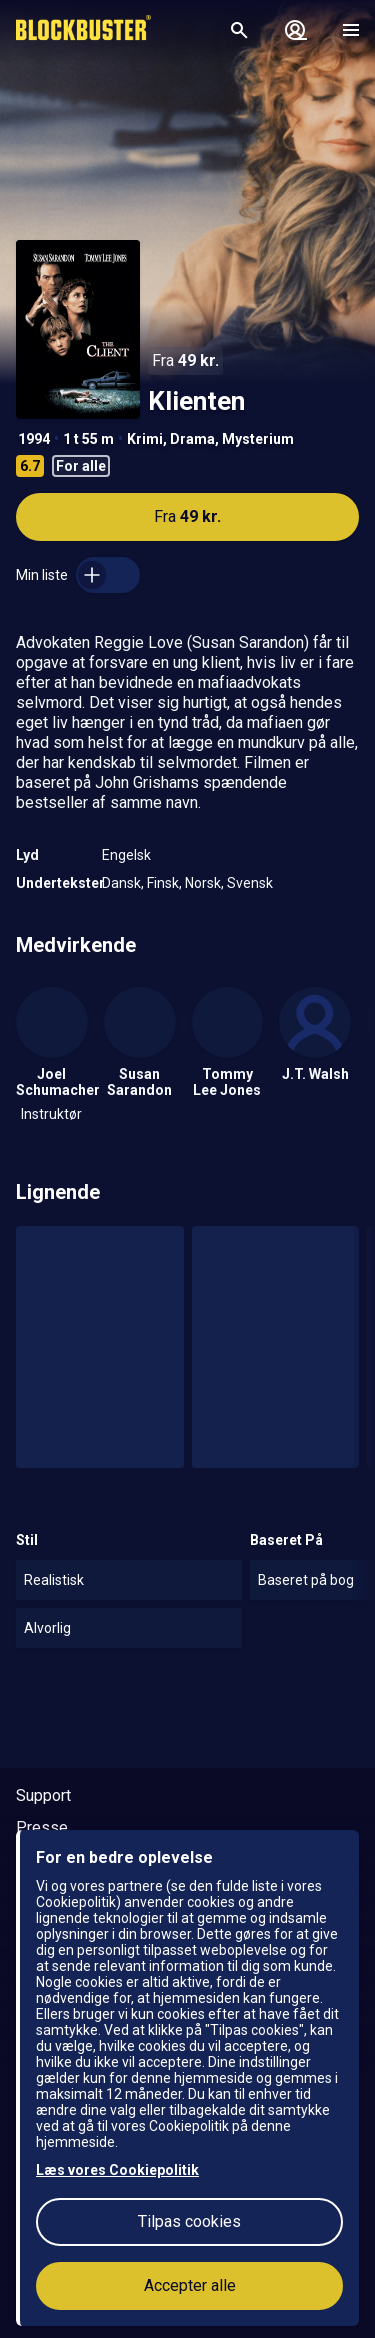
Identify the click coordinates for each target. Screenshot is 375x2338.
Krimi (145, 439)
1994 (34, 439)
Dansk (121, 883)
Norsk (203, 883)
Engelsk (126, 855)
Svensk (250, 883)
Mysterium (258, 439)
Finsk (163, 883)
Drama (192, 439)
